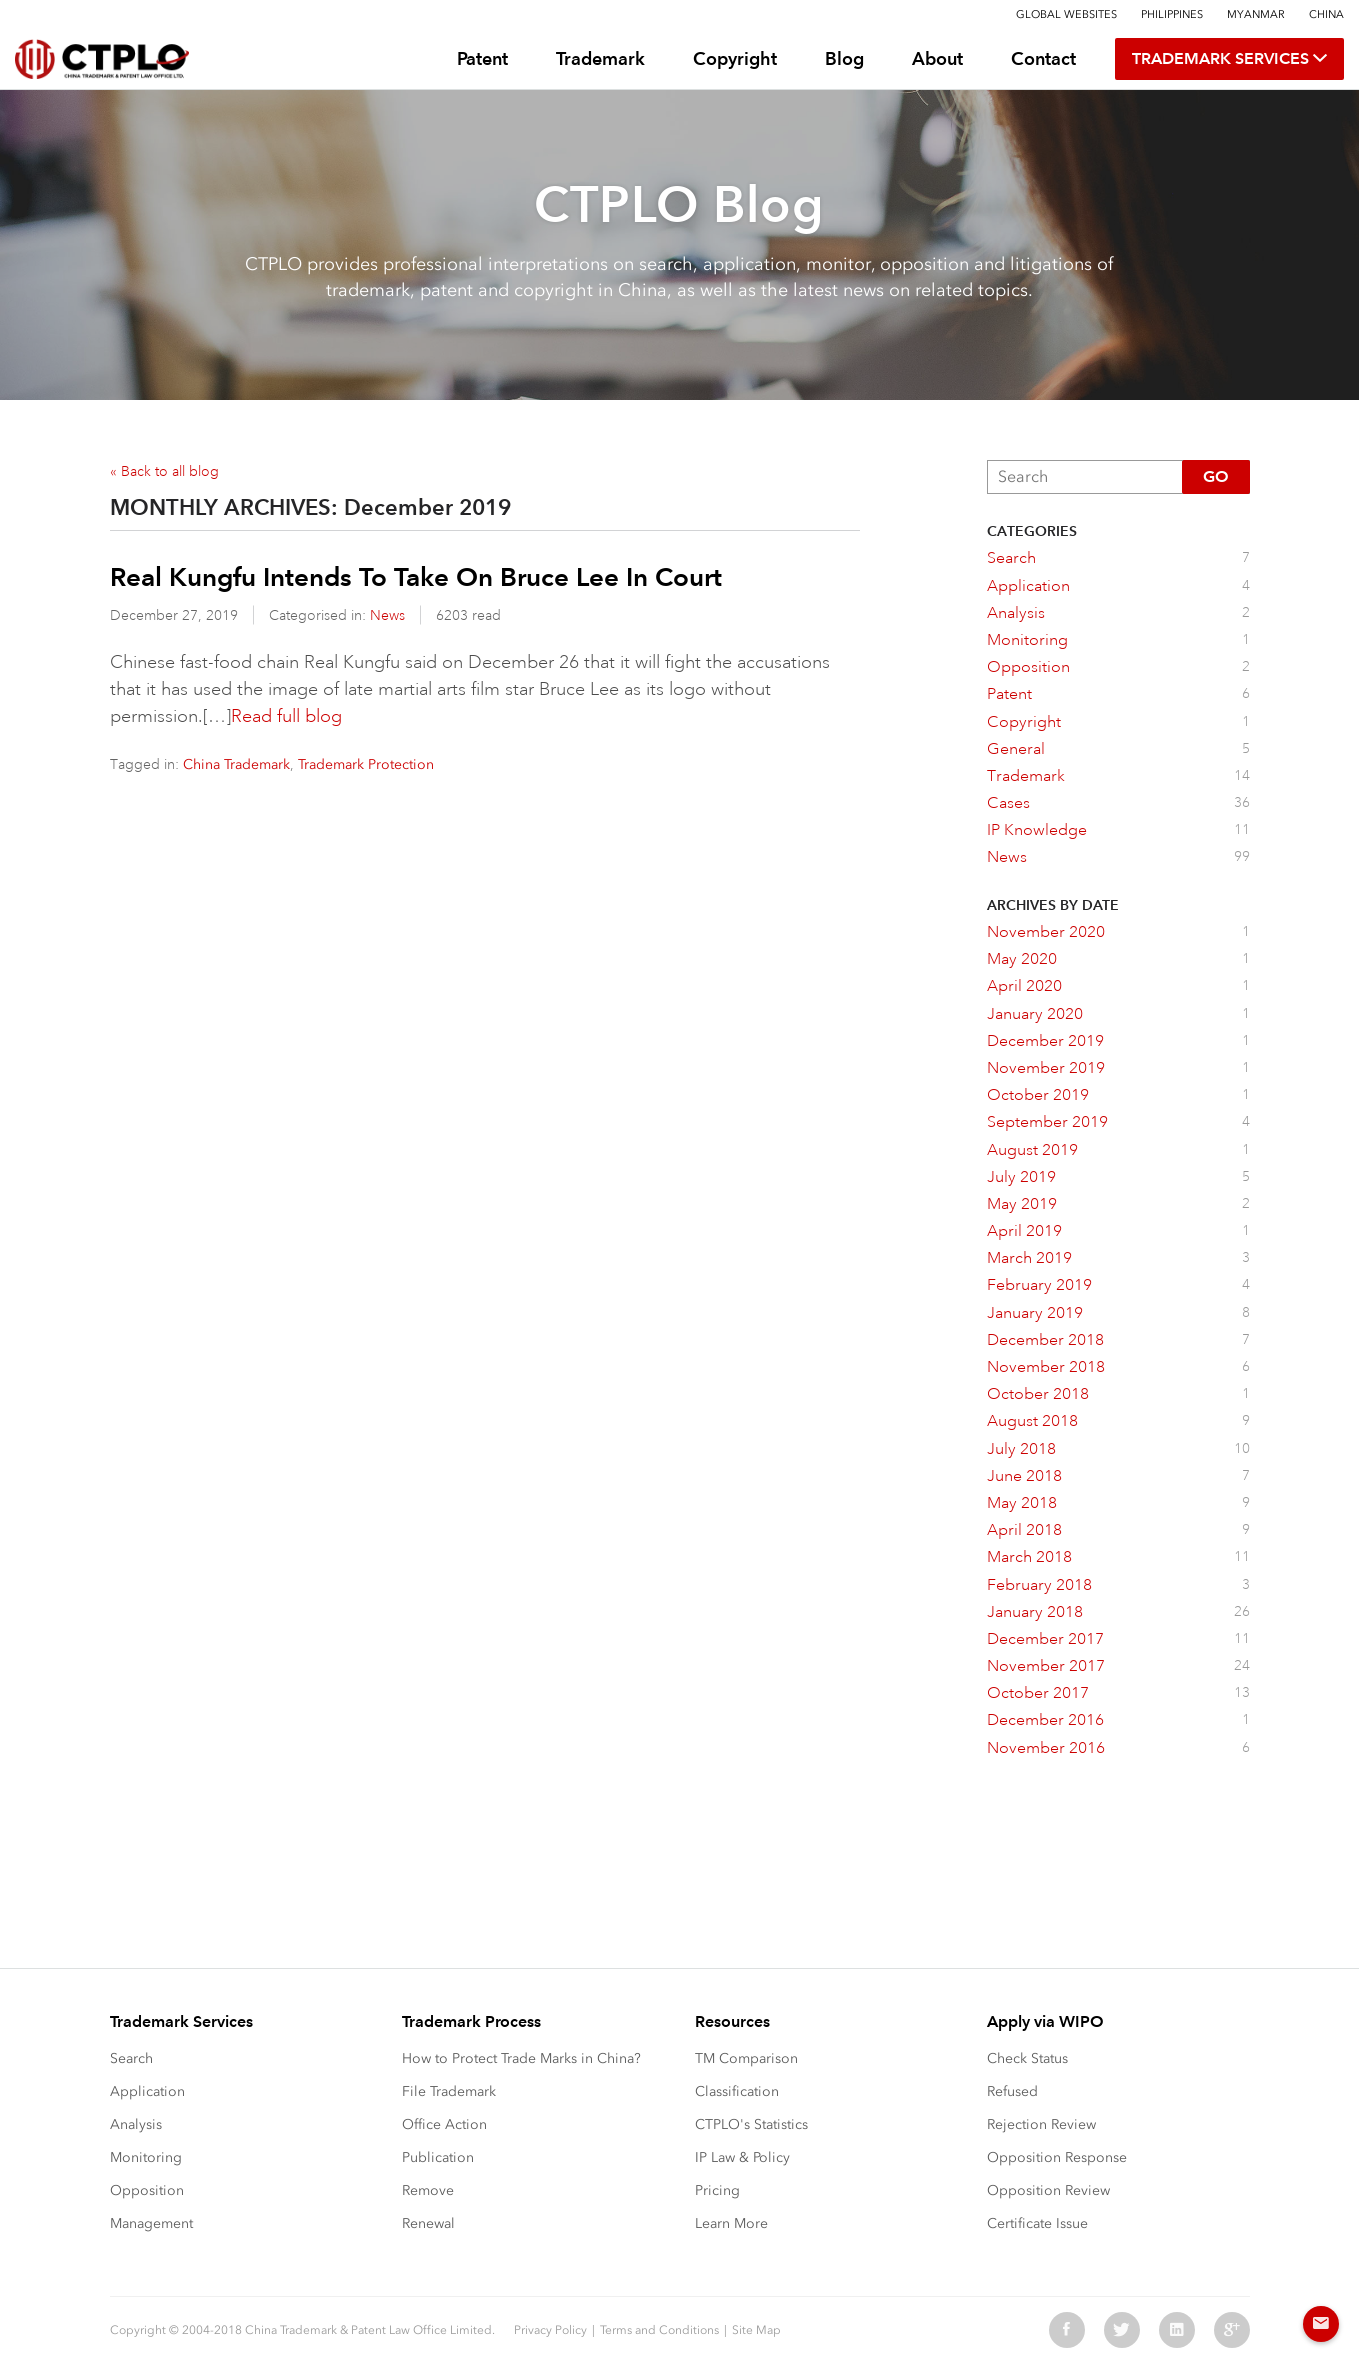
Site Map (756, 2330)
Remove (428, 2190)
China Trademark (236, 764)
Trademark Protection (366, 764)
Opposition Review (1048, 2190)
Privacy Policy (550, 2330)
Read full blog (286, 716)
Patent (482, 58)
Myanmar (1256, 14)
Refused (1012, 2091)
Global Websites (1066, 14)
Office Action (444, 2124)
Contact (1043, 58)
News (387, 615)
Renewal (428, 2223)
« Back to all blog (164, 471)
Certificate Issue (1037, 2223)
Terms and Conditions (659, 2330)
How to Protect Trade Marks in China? (521, 2058)
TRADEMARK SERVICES (1229, 59)
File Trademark (449, 2091)
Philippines (1172, 14)
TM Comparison (746, 2058)
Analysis (136, 2124)
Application (147, 2091)
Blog (844, 58)
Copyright (735, 58)
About (937, 58)
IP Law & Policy (742, 2157)
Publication (438, 2157)
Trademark (600, 58)
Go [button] (1216, 476)
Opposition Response (1057, 2157)
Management (151, 2223)
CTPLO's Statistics (751, 2124)
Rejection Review (1041, 2124)
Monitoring (146, 2157)
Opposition (147, 2190)
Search (131, 2058)
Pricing (717, 2190)
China (1326, 14)
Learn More (731, 2223)
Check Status (1027, 2058)
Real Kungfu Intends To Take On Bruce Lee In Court (416, 577)
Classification (737, 2091)
